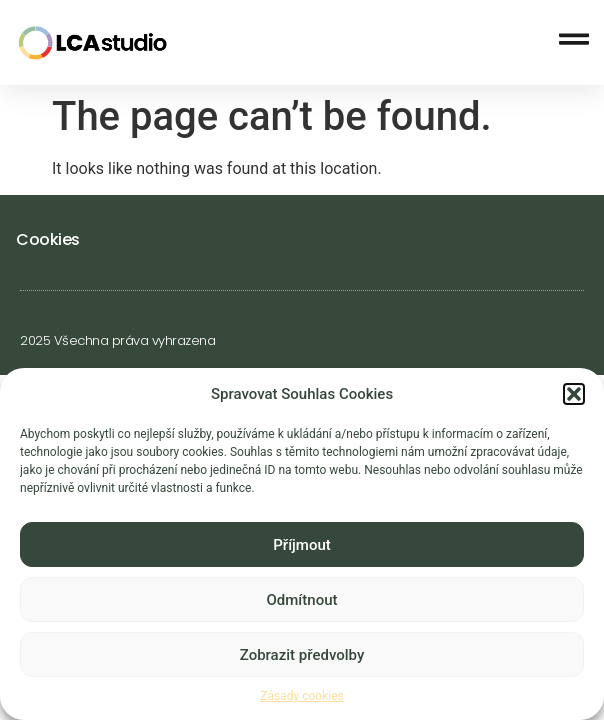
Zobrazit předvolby (302, 658)
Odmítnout (302, 603)
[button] (574, 397)
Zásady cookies (301, 700)
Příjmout (301, 548)
